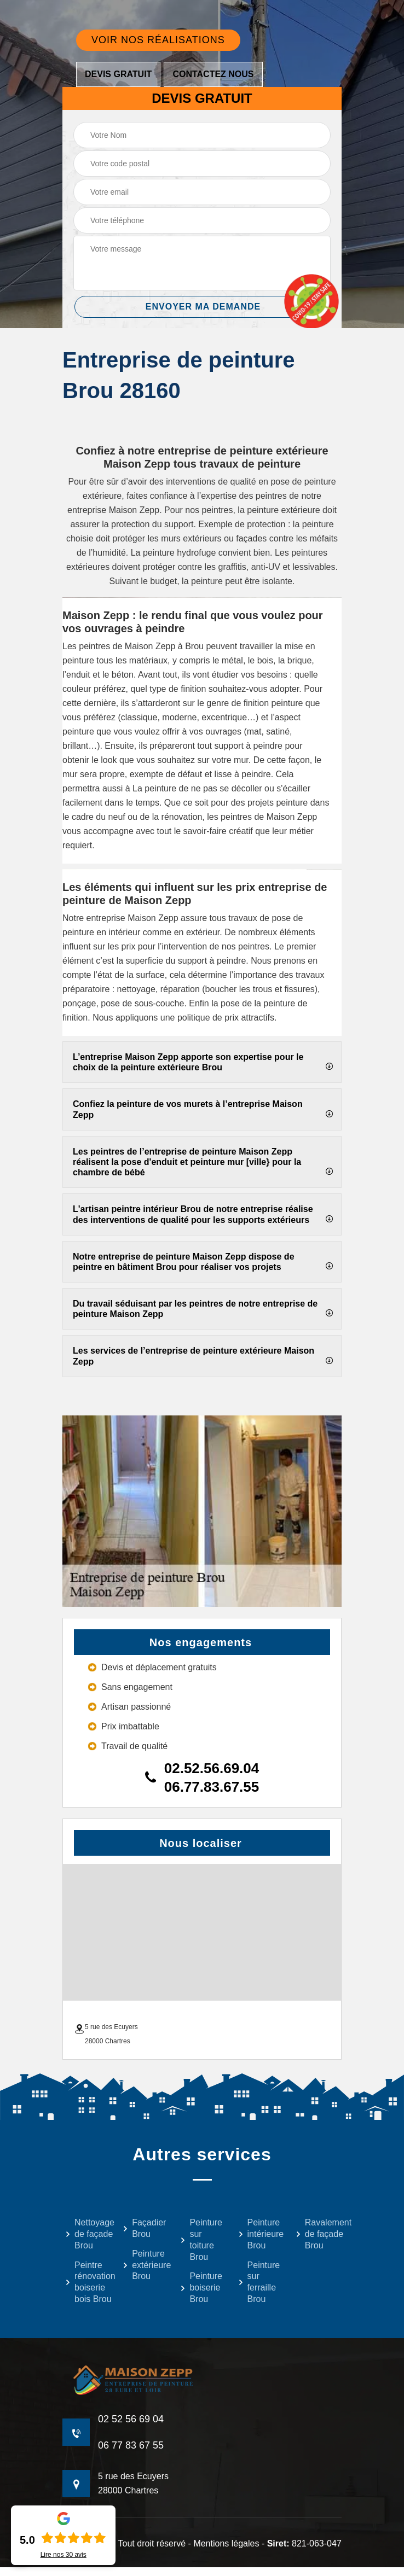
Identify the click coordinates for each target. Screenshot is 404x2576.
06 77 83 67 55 (131, 2445)
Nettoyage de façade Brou (86, 2234)
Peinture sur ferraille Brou (259, 2282)
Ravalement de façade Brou (317, 2234)
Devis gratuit (118, 74)
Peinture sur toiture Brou (201, 2239)
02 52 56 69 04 (131, 2419)
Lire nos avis (63, 2554)
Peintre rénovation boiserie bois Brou (86, 2282)
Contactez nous (212, 74)
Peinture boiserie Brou (201, 2287)
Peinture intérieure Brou (259, 2234)
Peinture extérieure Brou (144, 2265)
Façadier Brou (144, 2228)
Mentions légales (226, 2543)
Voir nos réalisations (158, 39)
